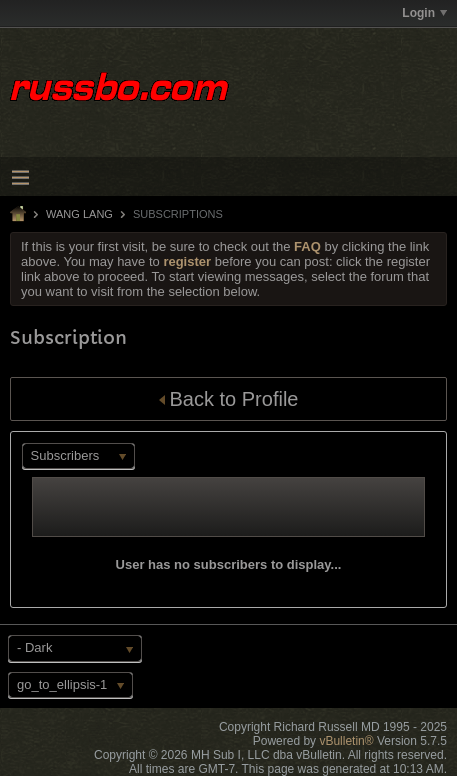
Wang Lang (79, 214)
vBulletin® (346, 741)
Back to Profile (229, 399)
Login (424, 13)
